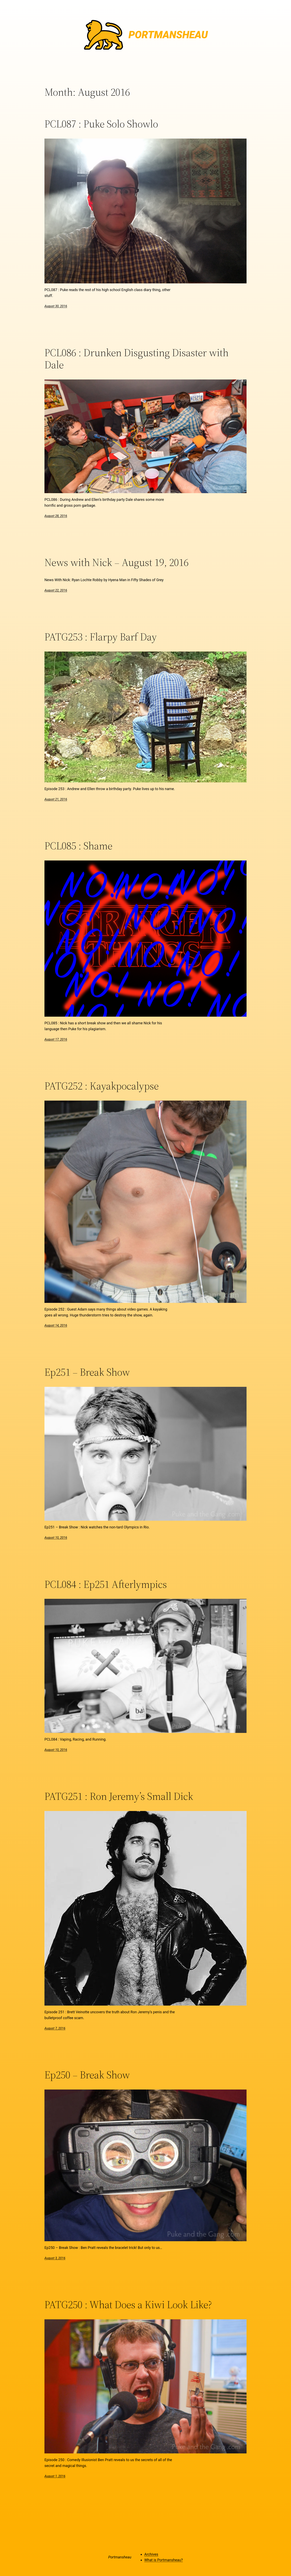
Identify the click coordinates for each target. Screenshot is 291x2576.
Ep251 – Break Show (87, 1372)
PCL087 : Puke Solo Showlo (101, 124)
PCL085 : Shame (78, 846)
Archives (151, 2554)
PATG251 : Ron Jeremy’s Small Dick (118, 1796)
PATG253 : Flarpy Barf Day (100, 637)
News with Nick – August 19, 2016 (116, 562)
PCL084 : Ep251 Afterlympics (105, 1584)
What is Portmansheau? (163, 2560)
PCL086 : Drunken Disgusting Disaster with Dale (136, 359)
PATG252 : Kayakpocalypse (101, 1086)
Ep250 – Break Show (87, 2075)
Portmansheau (119, 2557)
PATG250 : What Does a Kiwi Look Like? (128, 2304)
